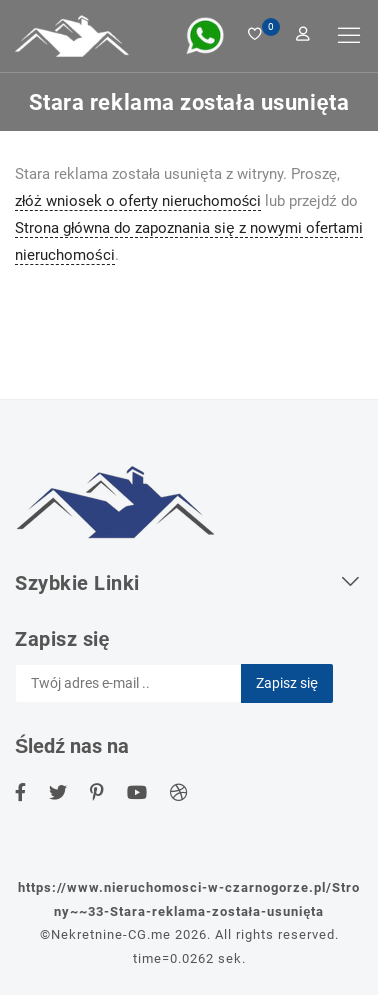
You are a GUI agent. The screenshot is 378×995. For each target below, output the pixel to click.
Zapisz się (287, 683)
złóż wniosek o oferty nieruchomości (138, 201)
